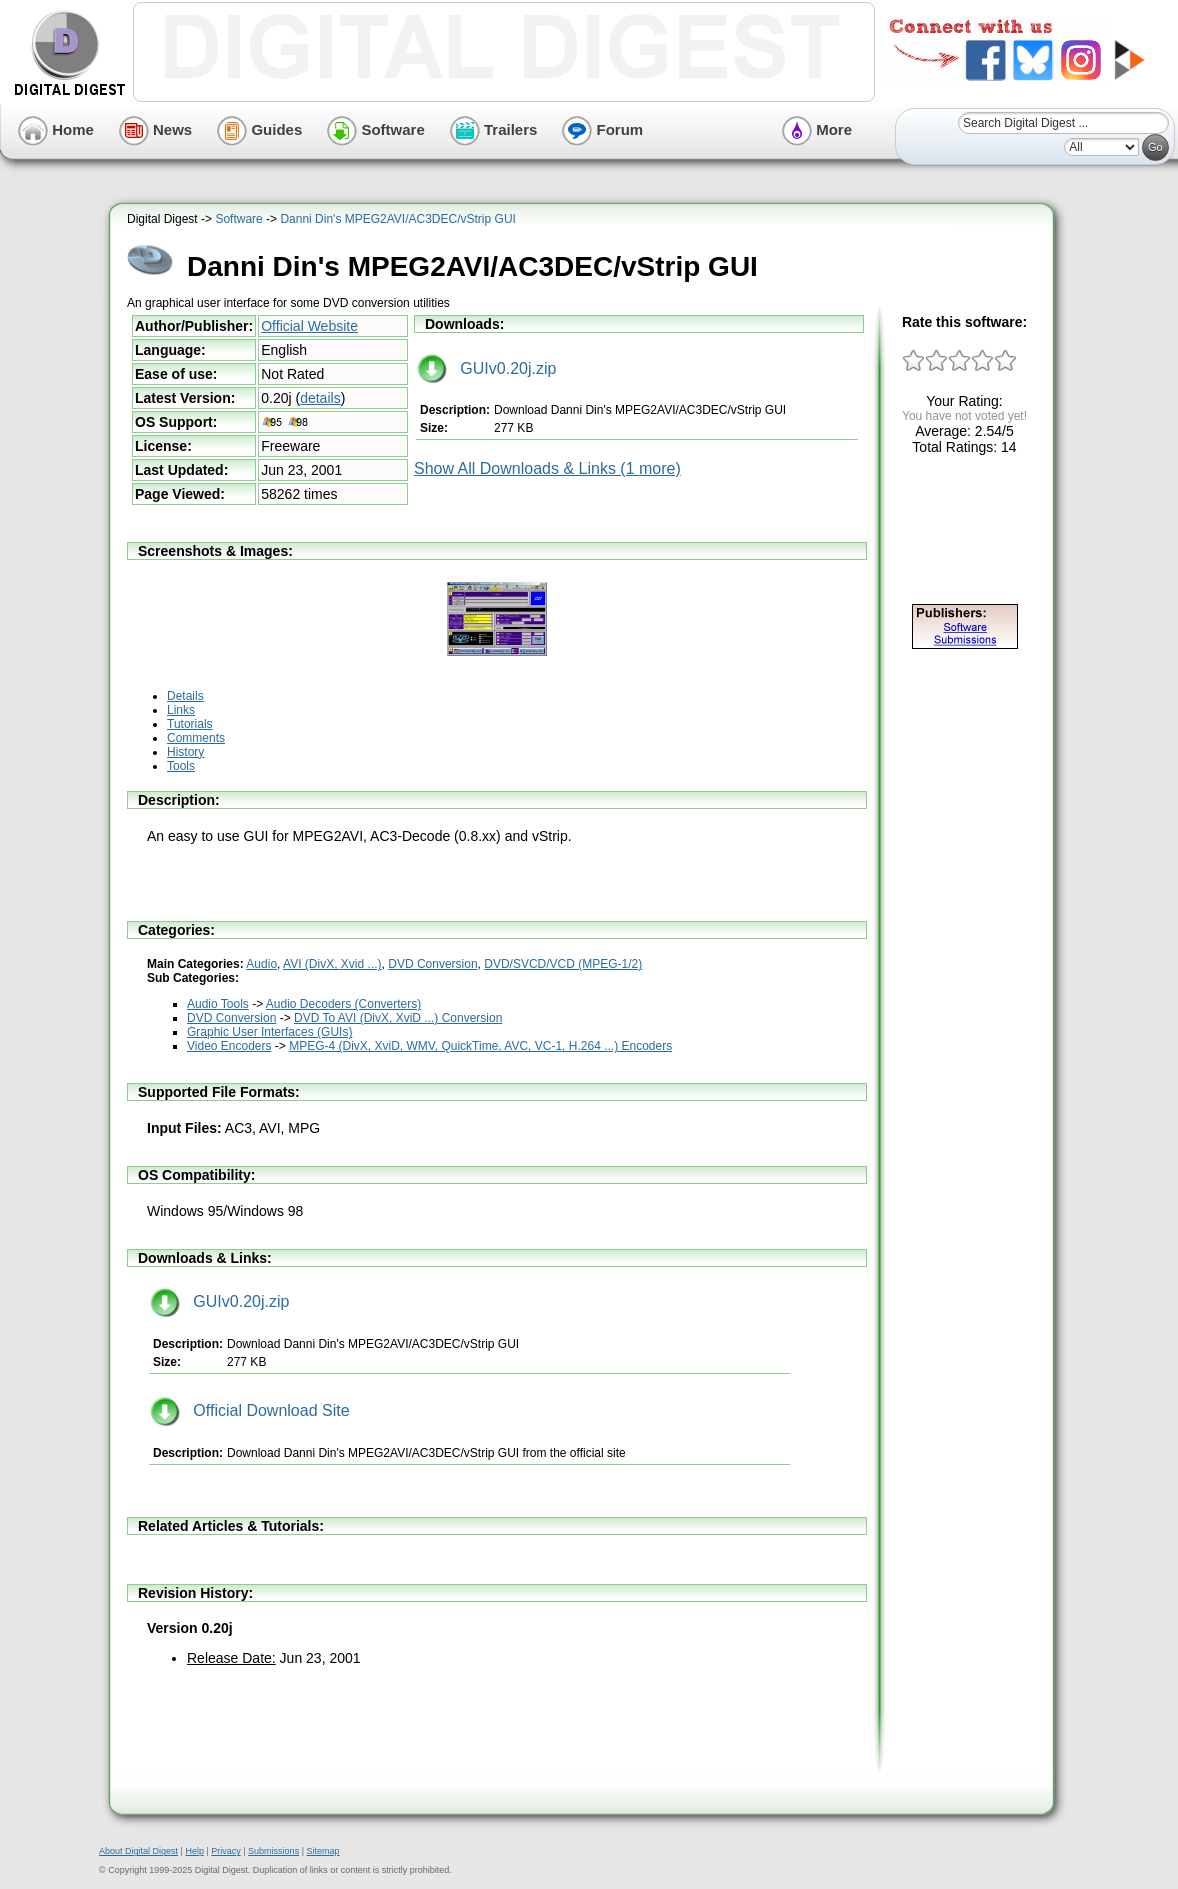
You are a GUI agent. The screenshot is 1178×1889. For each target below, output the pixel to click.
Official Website (309, 326)
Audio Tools (218, 1004)
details (320, 398)
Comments (196, 738)
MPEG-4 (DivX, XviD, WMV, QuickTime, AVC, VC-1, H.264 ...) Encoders (480, 1046)
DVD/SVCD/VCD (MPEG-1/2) (563, 964)
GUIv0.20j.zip (486, 368)
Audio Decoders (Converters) (343, 1004)
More (817, 129)
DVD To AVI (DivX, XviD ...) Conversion (398, 1018)
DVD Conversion (432, 964)
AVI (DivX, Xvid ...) (332, 964)
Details (185, 696)
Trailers (494, 129)
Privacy (226, 1851)
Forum (602, 129)
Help (194, 1851)
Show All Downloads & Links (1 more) (547, 468)
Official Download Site (250, 1410)
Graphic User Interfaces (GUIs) (269, 1032)
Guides (259, 129)
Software (376, 129)
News (155, 129)
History (185, 752)
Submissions (273, 1851)
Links (181, 710)
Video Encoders (229, 1046)
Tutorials (190, 724)
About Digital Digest (138, 1851)
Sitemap (322, 1851)
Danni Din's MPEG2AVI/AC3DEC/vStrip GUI (397, 219)
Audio (261, 964)
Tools (181, 766)
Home (56, 129)
